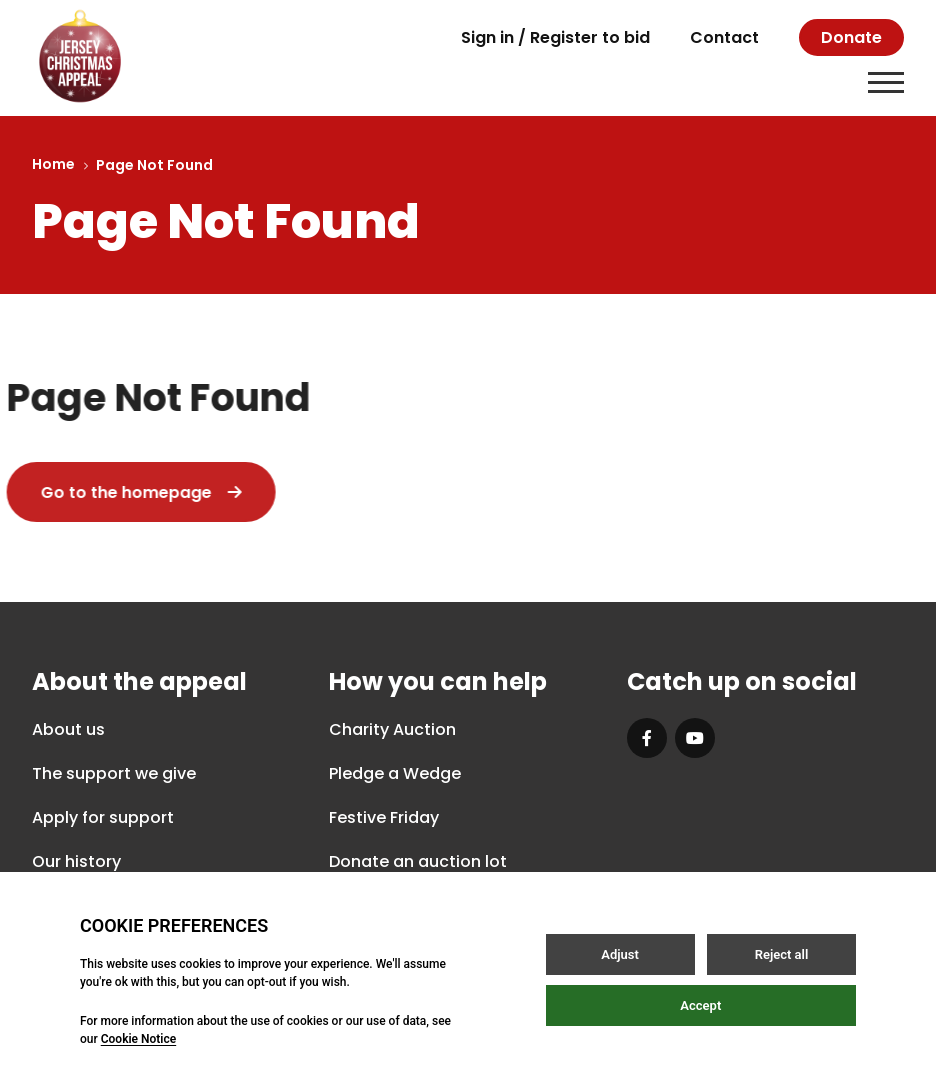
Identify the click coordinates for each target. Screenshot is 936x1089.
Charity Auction (392, 729)
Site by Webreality (830, 1028)
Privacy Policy (340, 1028)
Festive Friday (384, 817)
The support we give (114, 773)
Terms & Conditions (524, 1028)
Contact (724, 37)
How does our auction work (439, 905)
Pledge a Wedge (395, 773)
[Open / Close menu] (886, 82)
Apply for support (103, 817)
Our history (76, 861)
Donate (851, 37)
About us (68, 729)
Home (53, 164)
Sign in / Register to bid (555, 37)
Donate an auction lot (418, 861)
